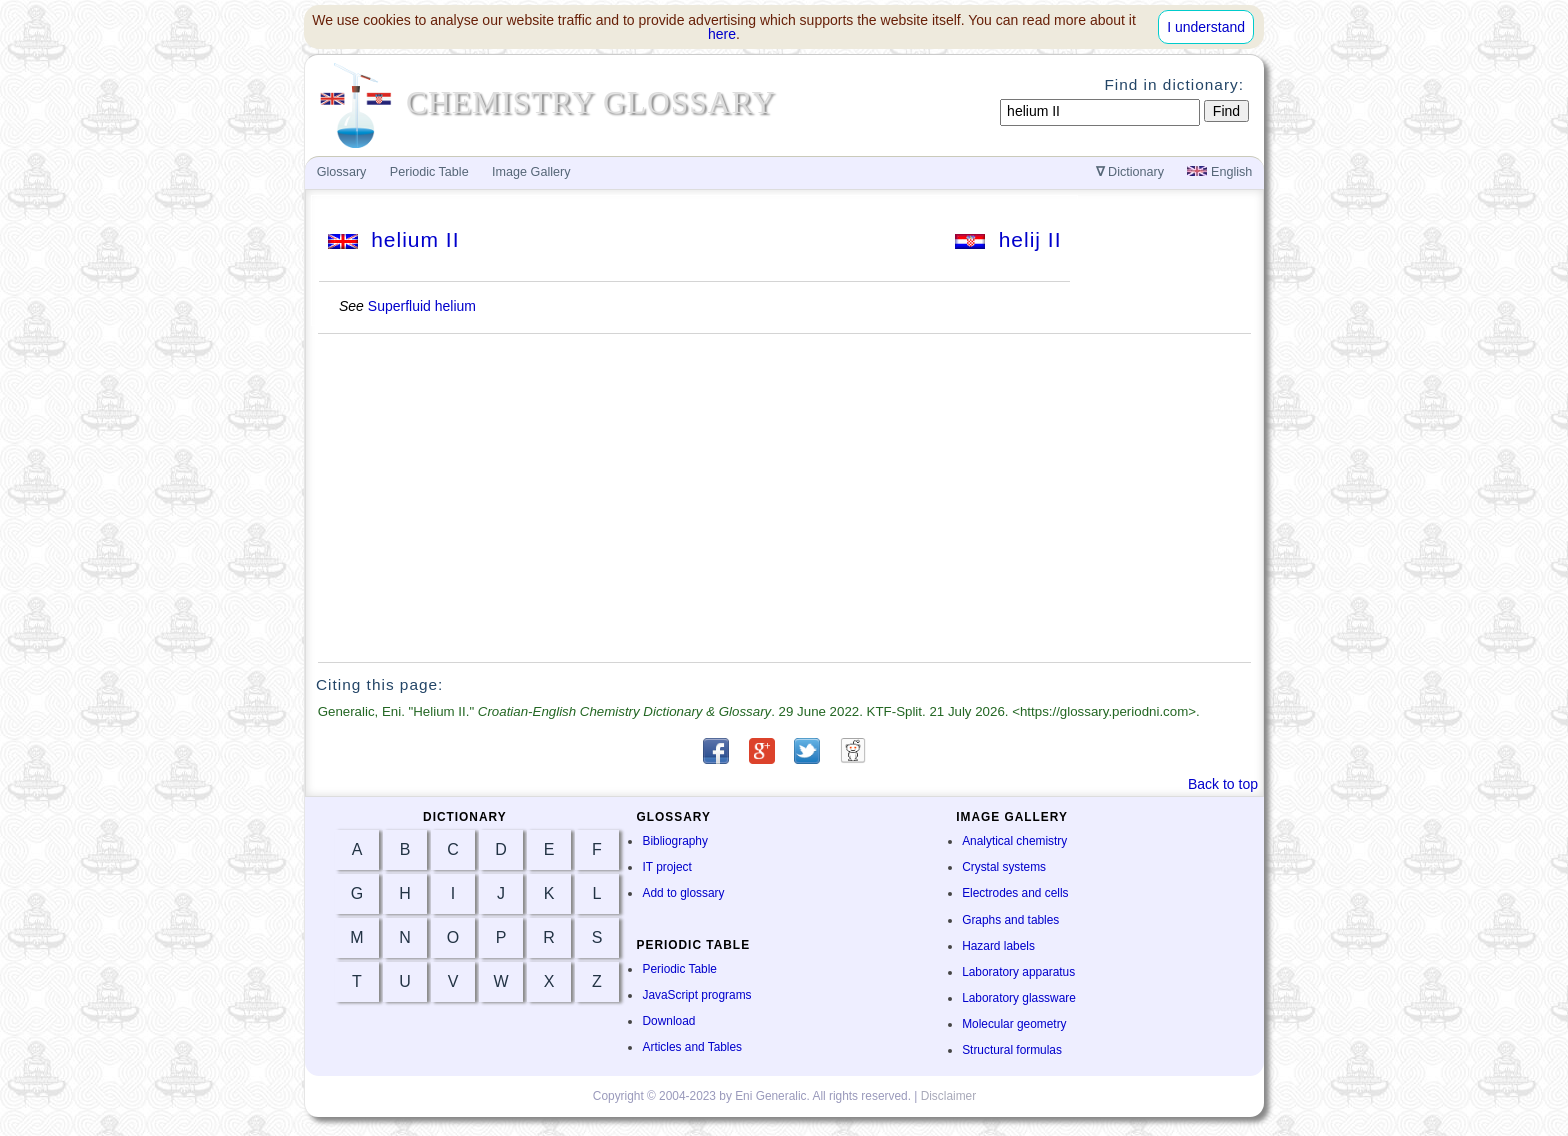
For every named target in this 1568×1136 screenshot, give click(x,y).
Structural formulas (1012, 1050)
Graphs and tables (1010, 920)
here (722, 34)
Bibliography (674, 841)
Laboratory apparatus (1018, 972)
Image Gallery (531, 172)
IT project (666, 867)
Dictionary (1130, 172)
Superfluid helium (422, 306)
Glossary (342, 172)
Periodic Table (679, 969)
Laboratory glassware (1019, 998)
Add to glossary (683, 893)
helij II (1008, 239)
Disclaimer (949, 1096)
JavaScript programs (696, 995)
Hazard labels (998, 946)
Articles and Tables (692, 1047)
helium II (394, 239)
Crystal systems (1004, 867)
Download (668, 1021)
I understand (1206, 27)
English (1219, 172)
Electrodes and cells (1015, 893)
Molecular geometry (1014, 1024)
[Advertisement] (785, 498)
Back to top (1223, 784)
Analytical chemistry (1014, 841)
